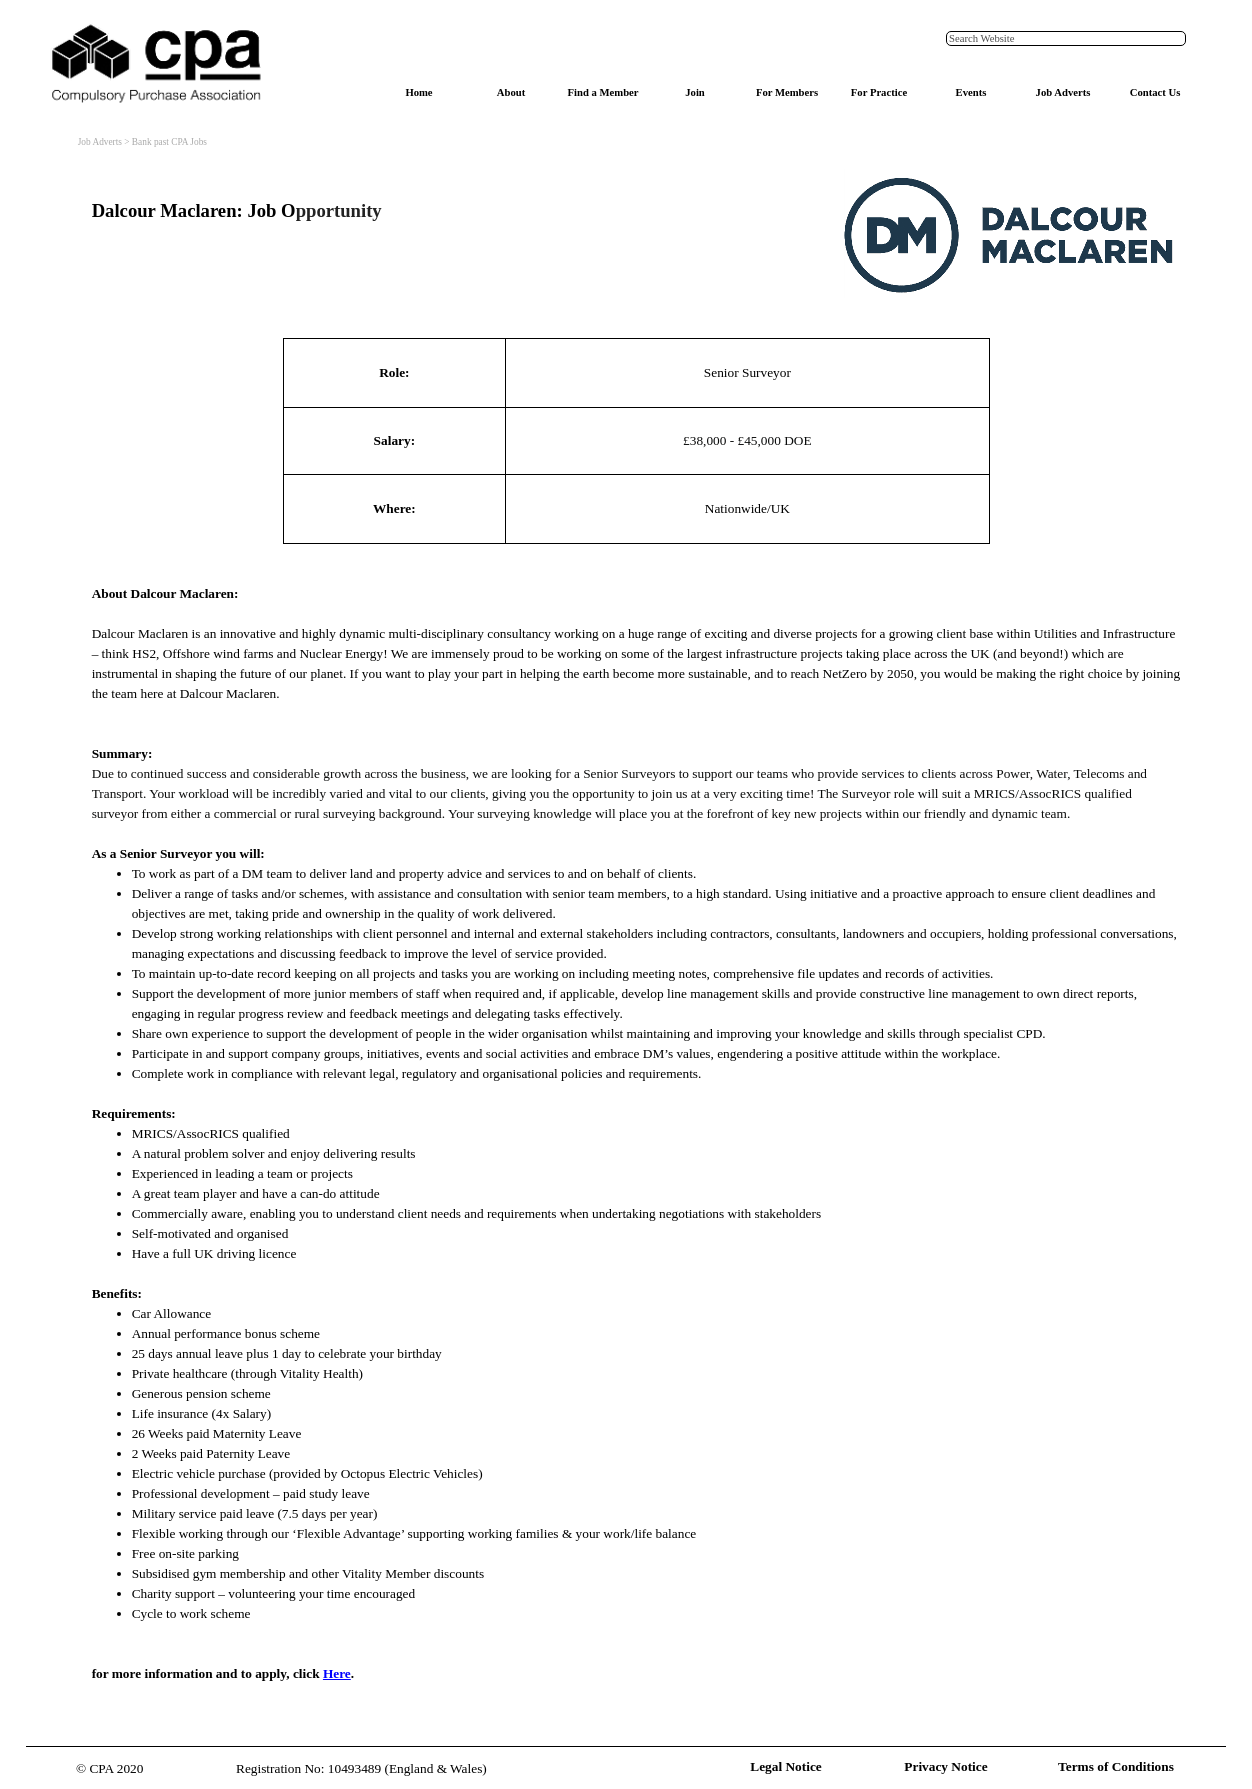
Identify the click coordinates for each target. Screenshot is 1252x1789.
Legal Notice (785, 1766)
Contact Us (1155, 92)
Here (337, 1673)
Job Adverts (1063, 92)
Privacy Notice (945, 1766)
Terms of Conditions (1116, 1766)
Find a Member (602, 92)
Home (418, 92)
